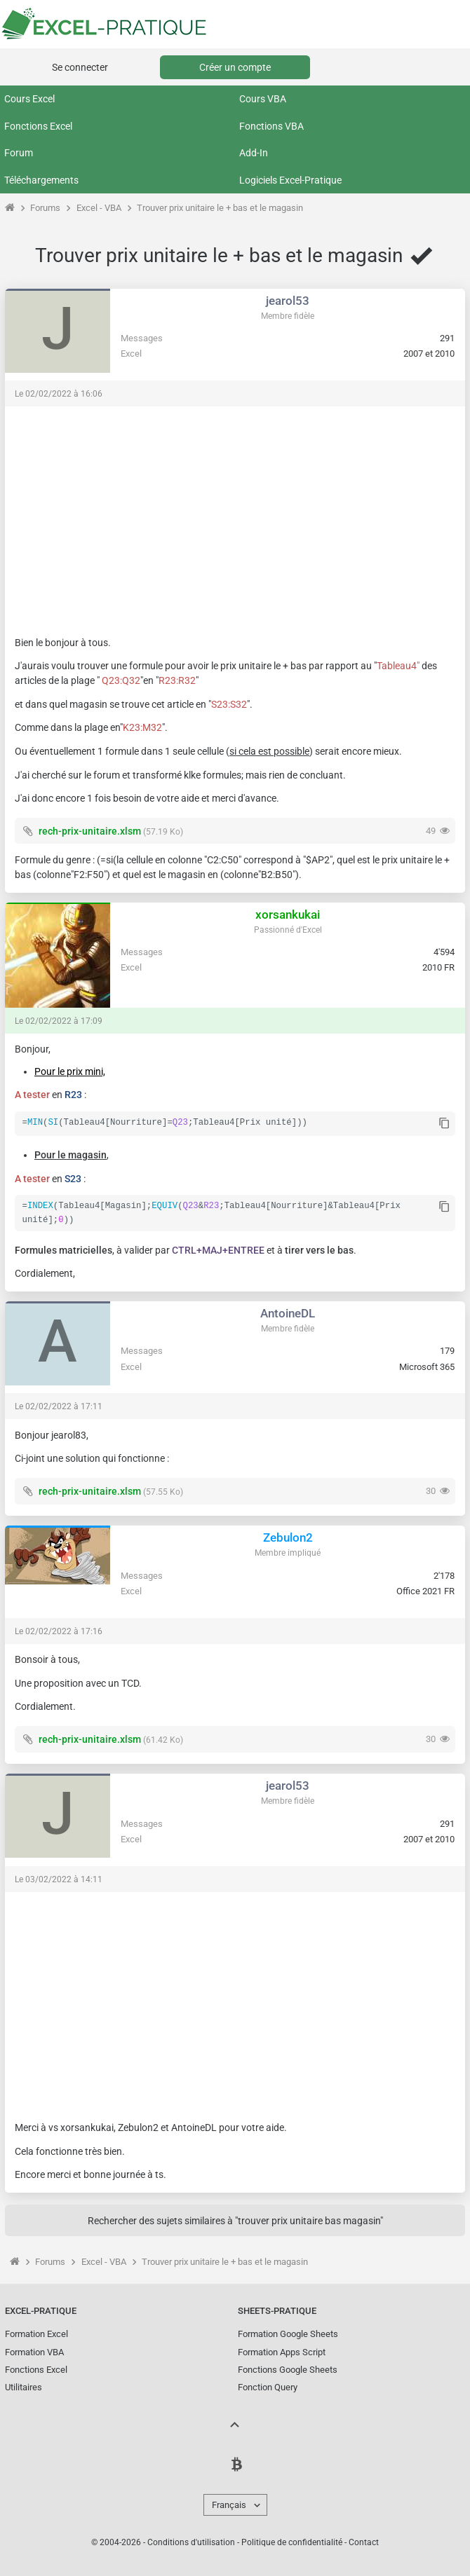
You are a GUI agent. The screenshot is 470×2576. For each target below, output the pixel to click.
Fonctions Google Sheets (287, 2368)
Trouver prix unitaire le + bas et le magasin (220, 208)
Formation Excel (36, 2332)
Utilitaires (23, 2385)
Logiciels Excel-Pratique (290, 180)
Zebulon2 (288, 1536)
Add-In (253, 152)
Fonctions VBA (271, 126)
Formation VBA (34, 2350)
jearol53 (287, 301)
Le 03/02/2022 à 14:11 (58, 1878)
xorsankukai (287, 914)
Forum (18, 152)
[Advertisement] (235, 514)
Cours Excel (29, 98)
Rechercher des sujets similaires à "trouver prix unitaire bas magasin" (235, 2219)
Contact (364, 2541)
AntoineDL (287, 1312)
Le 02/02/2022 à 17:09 (58, 1021)
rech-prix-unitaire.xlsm (90, 831)
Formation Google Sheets (288, 2332)
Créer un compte (235, 67)
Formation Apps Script (281, 2350)
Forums (45, 208)
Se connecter (80, 67)
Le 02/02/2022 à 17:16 (58, 1630)
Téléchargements (41, 180)
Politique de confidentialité (291, 2541)
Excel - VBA (98, 208)
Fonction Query (267, 2385)
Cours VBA (262, 98)
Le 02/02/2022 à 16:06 (58, 394)
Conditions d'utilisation (191, 2541)
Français (229, 2503)
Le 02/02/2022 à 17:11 (58, 1405)
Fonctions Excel (38, 126)
